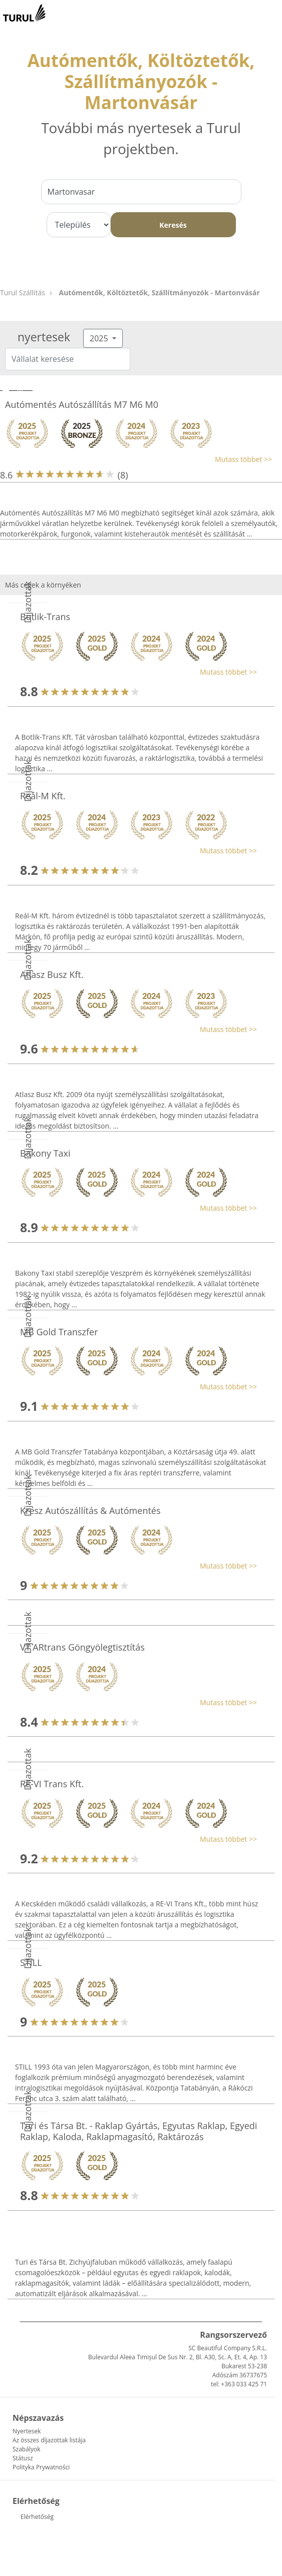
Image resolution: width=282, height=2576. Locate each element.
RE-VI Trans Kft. (52, 1784)
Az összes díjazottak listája (49, 2440)
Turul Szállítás (22, 292)
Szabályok (26, 2449)
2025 (100, 338)
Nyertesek (27, 2431)
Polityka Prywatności (41, 2467)
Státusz (23, 2458)
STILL (31, 1962)
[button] (136, 459)
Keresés (172, 225)
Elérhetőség (37, 2516)
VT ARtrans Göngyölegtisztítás (82, 1647)
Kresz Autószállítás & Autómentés (90, 1510)
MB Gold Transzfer (59, 1332)
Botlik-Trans (45, 617)
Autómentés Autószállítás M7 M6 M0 (81, 404)
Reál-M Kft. (43, 796)
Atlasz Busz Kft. (52, 974)
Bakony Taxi (45, 1153)
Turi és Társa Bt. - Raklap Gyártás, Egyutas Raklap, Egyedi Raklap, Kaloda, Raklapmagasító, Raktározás (138, 2131)
